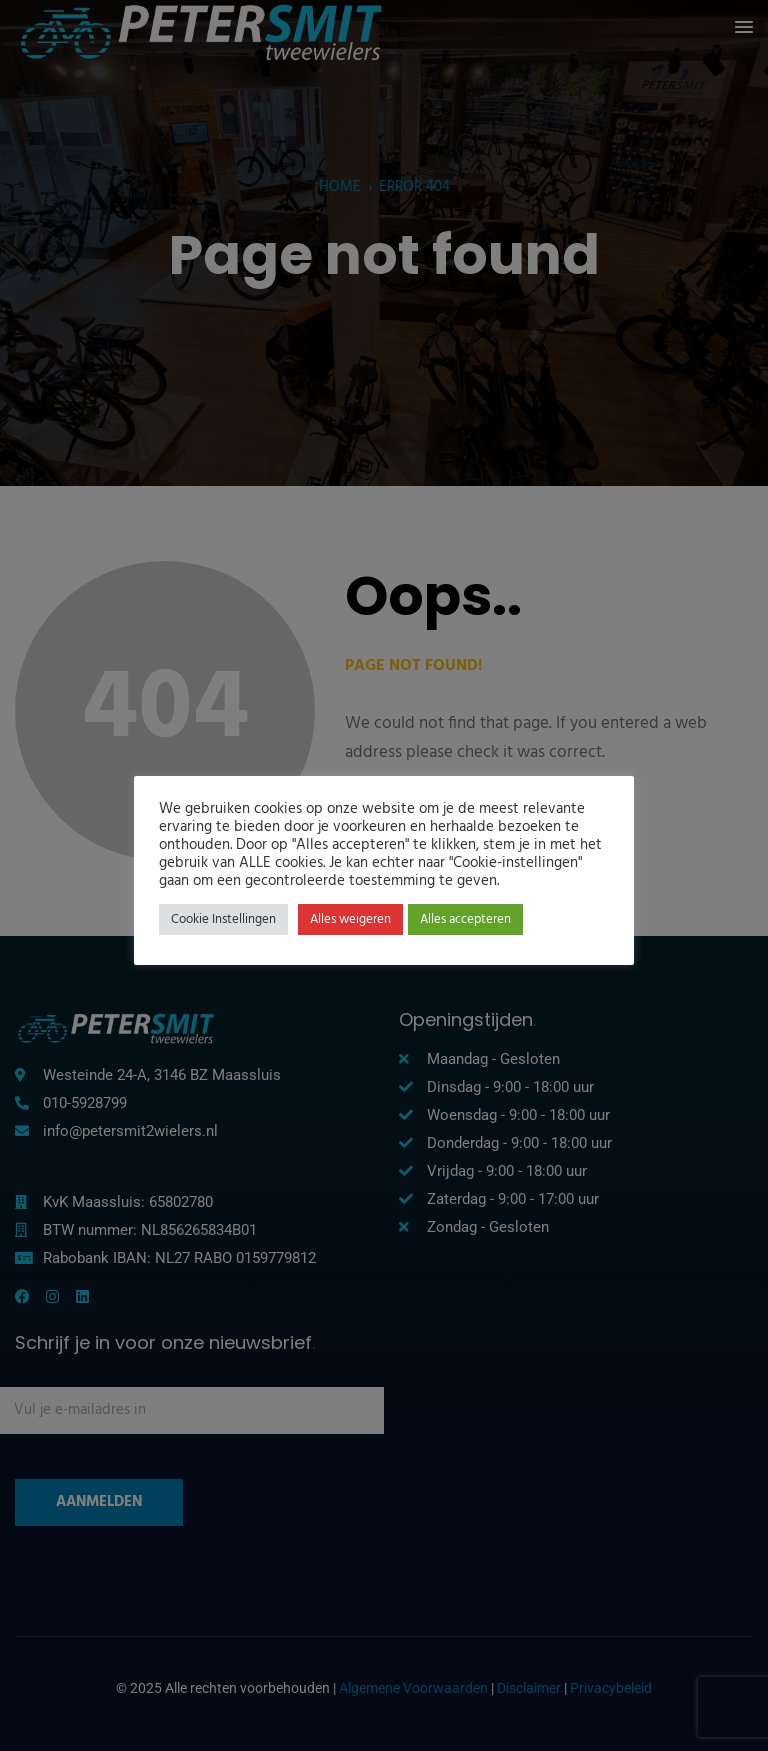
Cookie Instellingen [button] (223, 919)
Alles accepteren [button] (465, 919)
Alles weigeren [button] (350, 919)
